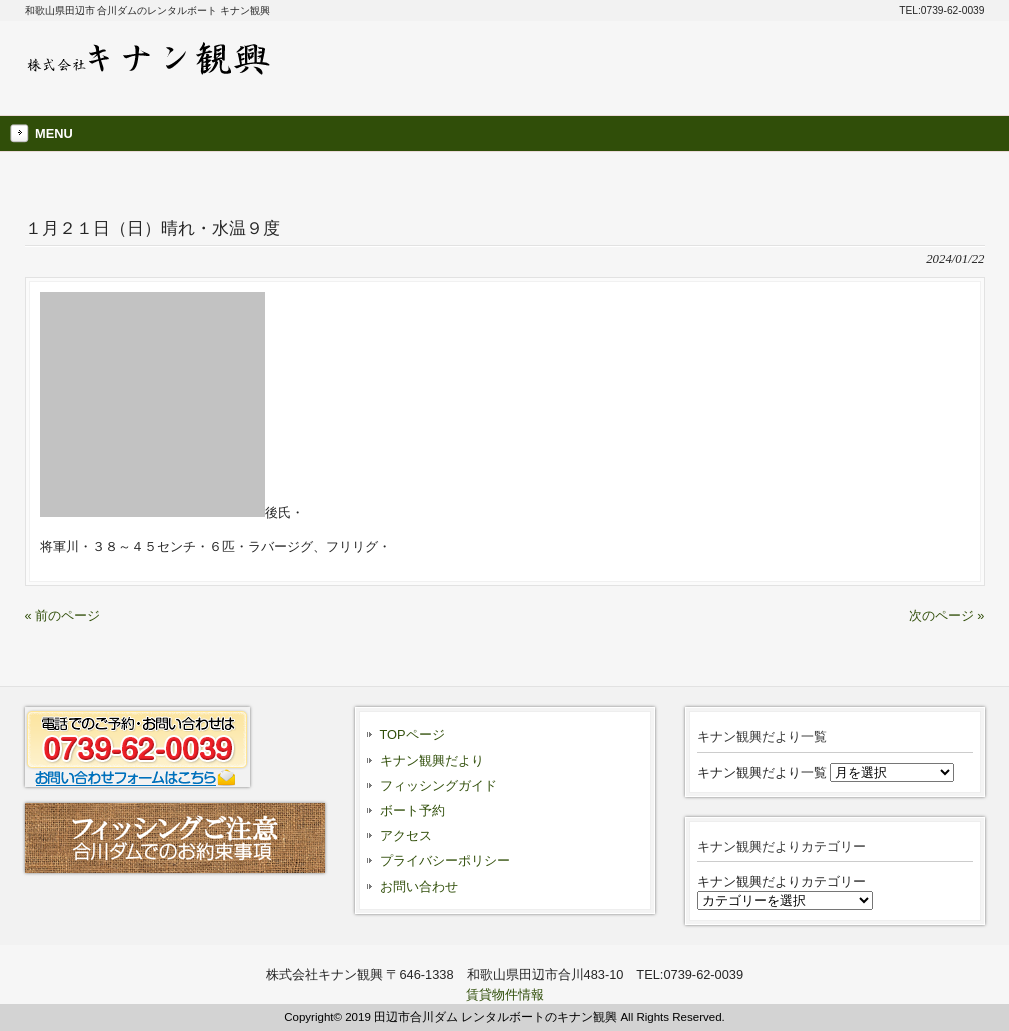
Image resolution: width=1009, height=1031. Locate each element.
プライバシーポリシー (445, 860)
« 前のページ (63, 615)
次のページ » (947, 615)
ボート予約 (412, 810)
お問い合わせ (419, 886)
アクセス (406, 835)
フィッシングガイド (438, 785)
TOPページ (412, 734)
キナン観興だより (432, 760)
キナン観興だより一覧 (762, 772)
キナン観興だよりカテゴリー (781, 881)
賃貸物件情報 (505, 994)
